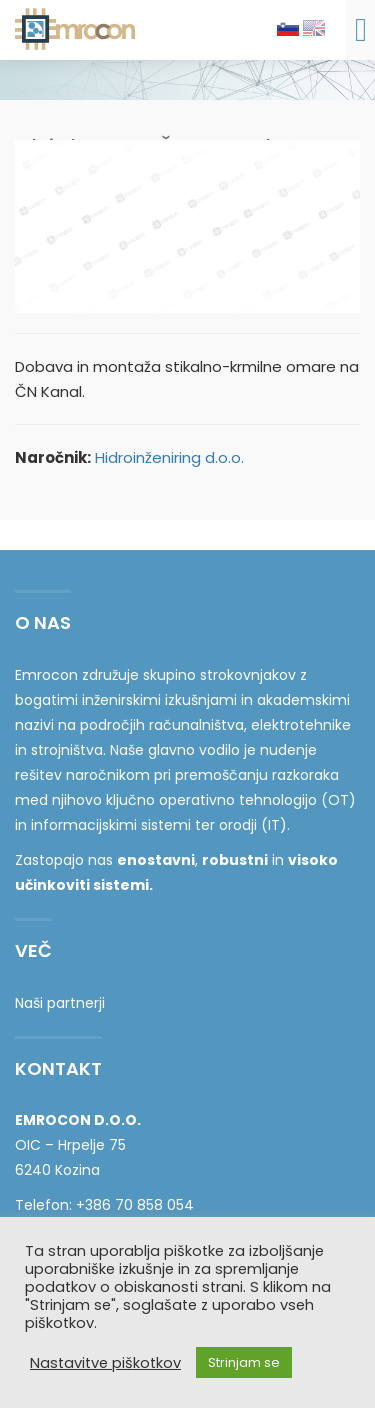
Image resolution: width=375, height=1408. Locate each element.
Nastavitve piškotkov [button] (105, 1363)
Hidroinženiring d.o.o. (169, 457)
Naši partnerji (60, 1003)
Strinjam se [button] (244, 1362)
